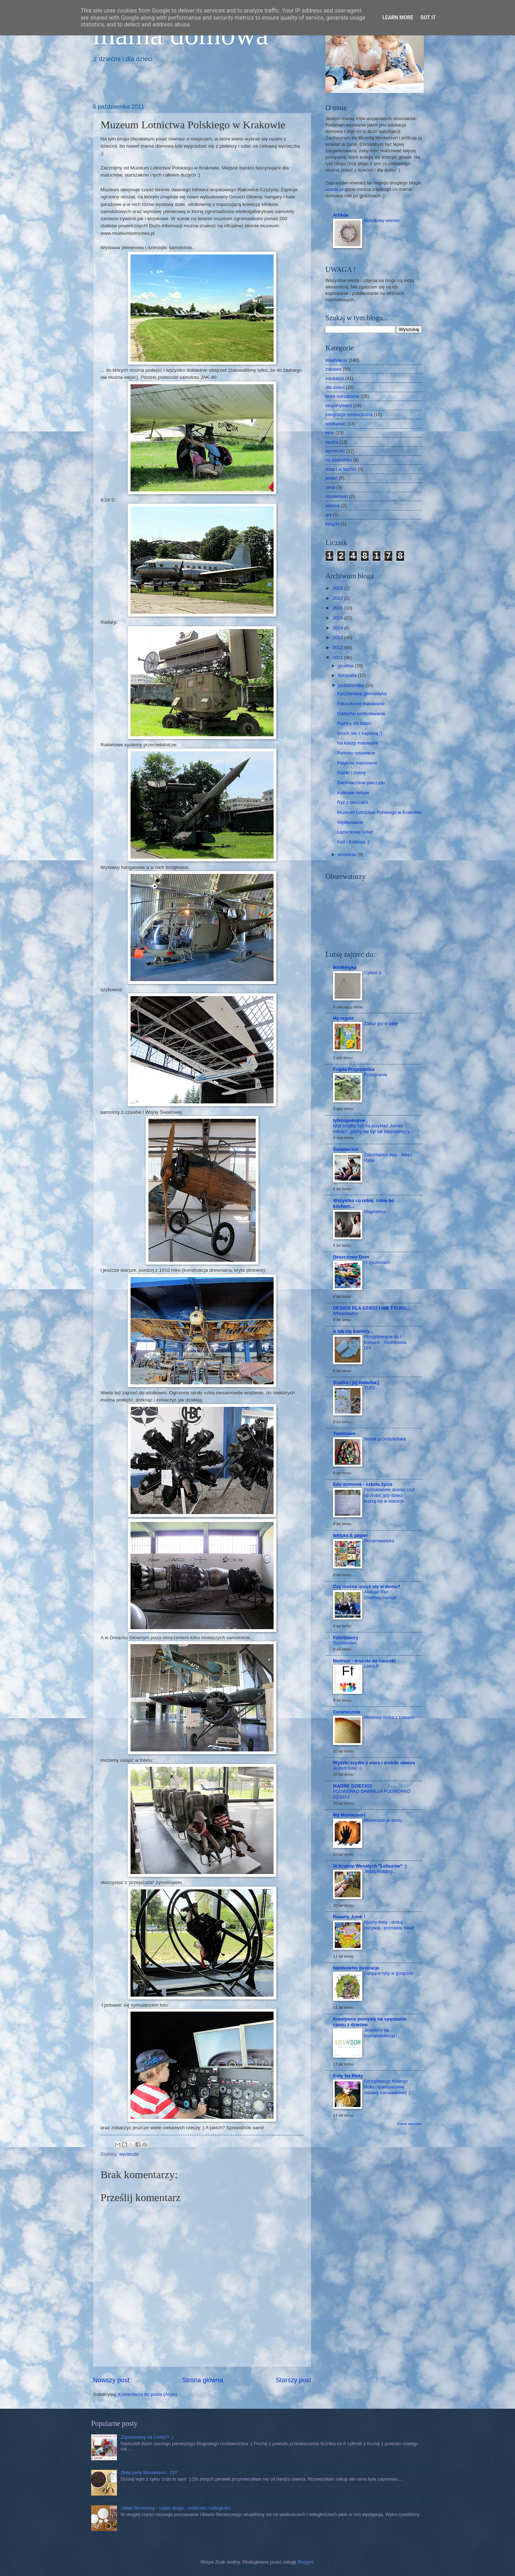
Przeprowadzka (379, 1540)
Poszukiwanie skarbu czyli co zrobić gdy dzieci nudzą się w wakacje (389, 1495)
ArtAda (340, 215)
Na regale (343, 1018)
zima (330, 487)
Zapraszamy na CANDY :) (147, 2437)
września (347, 854)
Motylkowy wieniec (382, 220)
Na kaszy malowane (357, 743)
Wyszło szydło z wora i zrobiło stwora (374, 1762)
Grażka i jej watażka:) (356, 1382)
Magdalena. (375, 1211)
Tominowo (344, 1433)
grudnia (346, 665)
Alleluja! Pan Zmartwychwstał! (380, 1594)
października (351, 685)
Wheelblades (345, 1313)
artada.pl (334, 189)
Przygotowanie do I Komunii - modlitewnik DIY (385, 1342)
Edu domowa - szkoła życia (362, 1484)
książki (332, 523)
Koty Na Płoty (348, 2075)
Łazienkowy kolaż (355, 832)
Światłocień (345, 1149)
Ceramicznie (346, 1712)
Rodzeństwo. (345, 1643)
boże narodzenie (342, 396)
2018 (338, 588)
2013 (338, 637)
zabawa (333, 369)
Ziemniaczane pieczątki (361, 782)
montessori (336, 496)
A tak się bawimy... (353, 1331)
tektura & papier (350, 1535)
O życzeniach (377, 1262)
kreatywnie (336, 360)
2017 (338, 598)
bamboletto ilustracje (356, 1968)
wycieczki (128, 2154)
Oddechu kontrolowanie (361, 713)
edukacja (334, 378)
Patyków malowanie (357, 763)
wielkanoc (335, 423)
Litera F (371, 1666)
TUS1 (369, 1387)
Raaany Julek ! (349, 1916)
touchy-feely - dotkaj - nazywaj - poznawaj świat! (389, 1925)
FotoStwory (345, 1637)
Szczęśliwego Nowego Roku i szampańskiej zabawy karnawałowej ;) (387, 2087)
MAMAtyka (345, 967)
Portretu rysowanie (356, 753)
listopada (348, 675)
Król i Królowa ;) (353, 842)
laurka (331, 442)
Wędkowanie (350, 822)
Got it (428, 17)
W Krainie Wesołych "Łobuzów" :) (370, 1866)
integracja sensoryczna (349, 414)
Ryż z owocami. (353, 802)
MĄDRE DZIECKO (352, 1786)
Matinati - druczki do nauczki (364, 1660)
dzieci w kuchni (341, 469)
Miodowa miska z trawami (389, 1717)
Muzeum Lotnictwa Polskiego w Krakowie (379, 812)
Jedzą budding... (380, 1871)
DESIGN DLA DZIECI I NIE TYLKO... (371, 1308)
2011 (338, 657)
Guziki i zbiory (351, 772)
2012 (338, 647)
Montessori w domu (383, 1820)
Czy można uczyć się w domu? (366, 1586)
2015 (338, 617)
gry (328, 514)
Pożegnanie (375, 1074)
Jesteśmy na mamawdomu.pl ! (380, 2033)
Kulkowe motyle (353, 792)
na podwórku (338, 460)
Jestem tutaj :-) (347, 1768)
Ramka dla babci (354, 723)
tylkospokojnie (349, 1120)
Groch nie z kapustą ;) (359, 733)
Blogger (305, 2562)
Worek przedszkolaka (385, 1439)
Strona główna (202, 2380)
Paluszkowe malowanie (361, 703)
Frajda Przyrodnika (353, 1069)
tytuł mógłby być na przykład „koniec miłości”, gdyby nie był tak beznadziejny (371, 1128)
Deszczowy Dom (351, 1257)
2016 (338, 607)
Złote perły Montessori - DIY (149, 2472)
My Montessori (349, 1815)
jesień (331, 478)
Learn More (397, 17)
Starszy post (293, 2380)
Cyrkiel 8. (373, 972)
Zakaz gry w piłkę (381, 1023)
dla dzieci (335, 387)
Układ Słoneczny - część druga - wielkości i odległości (175, 2508)
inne (329, 432)
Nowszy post (111, 2380)
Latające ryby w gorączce (388, 1973)
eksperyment (338, 405)
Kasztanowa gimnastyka (362, 693)
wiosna (332, 505)
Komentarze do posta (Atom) (147, 2394)
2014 (338, 628)
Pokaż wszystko (409, 2124)
